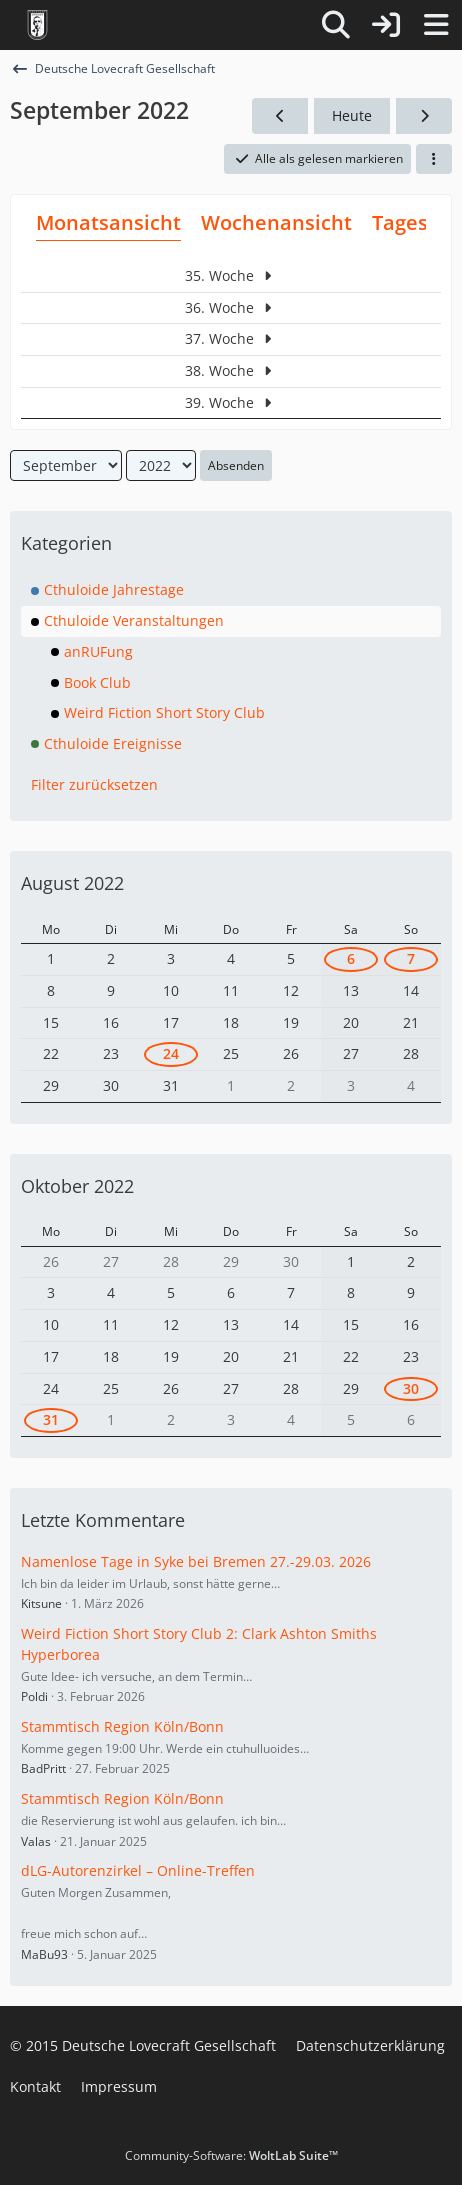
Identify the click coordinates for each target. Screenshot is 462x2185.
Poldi (34, 1696)
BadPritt (43, 1768)
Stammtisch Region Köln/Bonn (122, 1726)
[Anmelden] (386, 25)
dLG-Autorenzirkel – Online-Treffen (138, 1870)
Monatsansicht (108, 222)
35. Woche (231, 275)
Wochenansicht (276, 222)
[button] (434, 159)
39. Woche (231, 402)
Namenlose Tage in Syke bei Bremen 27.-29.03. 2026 (196, 1561)
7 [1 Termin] (411, 958)
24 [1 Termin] (171, 1053)
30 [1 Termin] (411, 1388)
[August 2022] (280, 116)
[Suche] (336, 25)
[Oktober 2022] (424, 116)
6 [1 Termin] (351, 958)
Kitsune (41, 1603)
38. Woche (231, 370)
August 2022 (72, 883)
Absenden (236, 465)
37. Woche (231, 338)
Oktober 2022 (77, 1186)
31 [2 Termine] (51, 1419)
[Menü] (436, 25)
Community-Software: (231, 2155)
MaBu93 (44, 1954)
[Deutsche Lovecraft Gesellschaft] (37, 25)
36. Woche (231, 307)
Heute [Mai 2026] (352, 115)
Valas (36, 1841)
